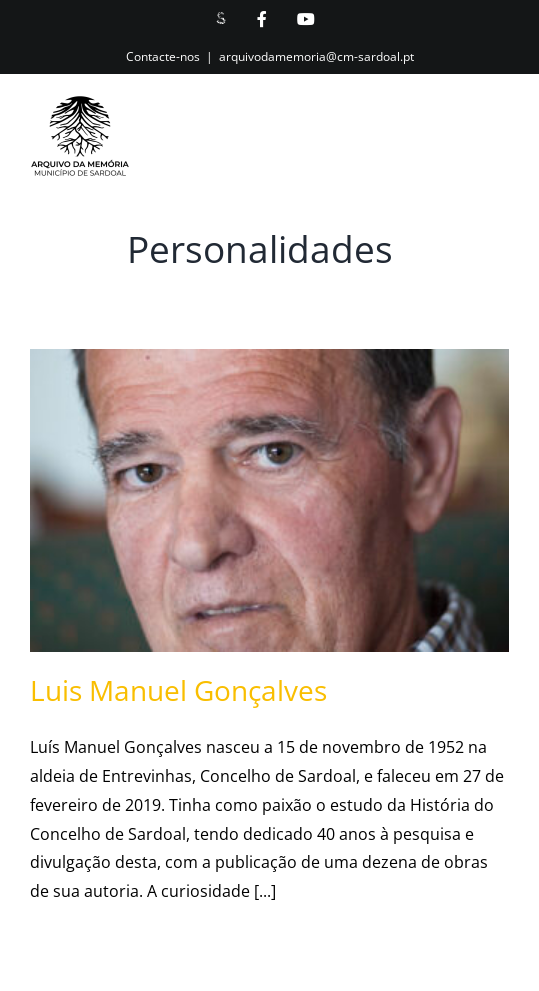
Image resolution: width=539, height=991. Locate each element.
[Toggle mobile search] (458, 144)
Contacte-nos (163, 56)
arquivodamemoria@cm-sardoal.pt (316, 56)
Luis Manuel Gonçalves (178, 690)
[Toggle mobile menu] (498, 144)
